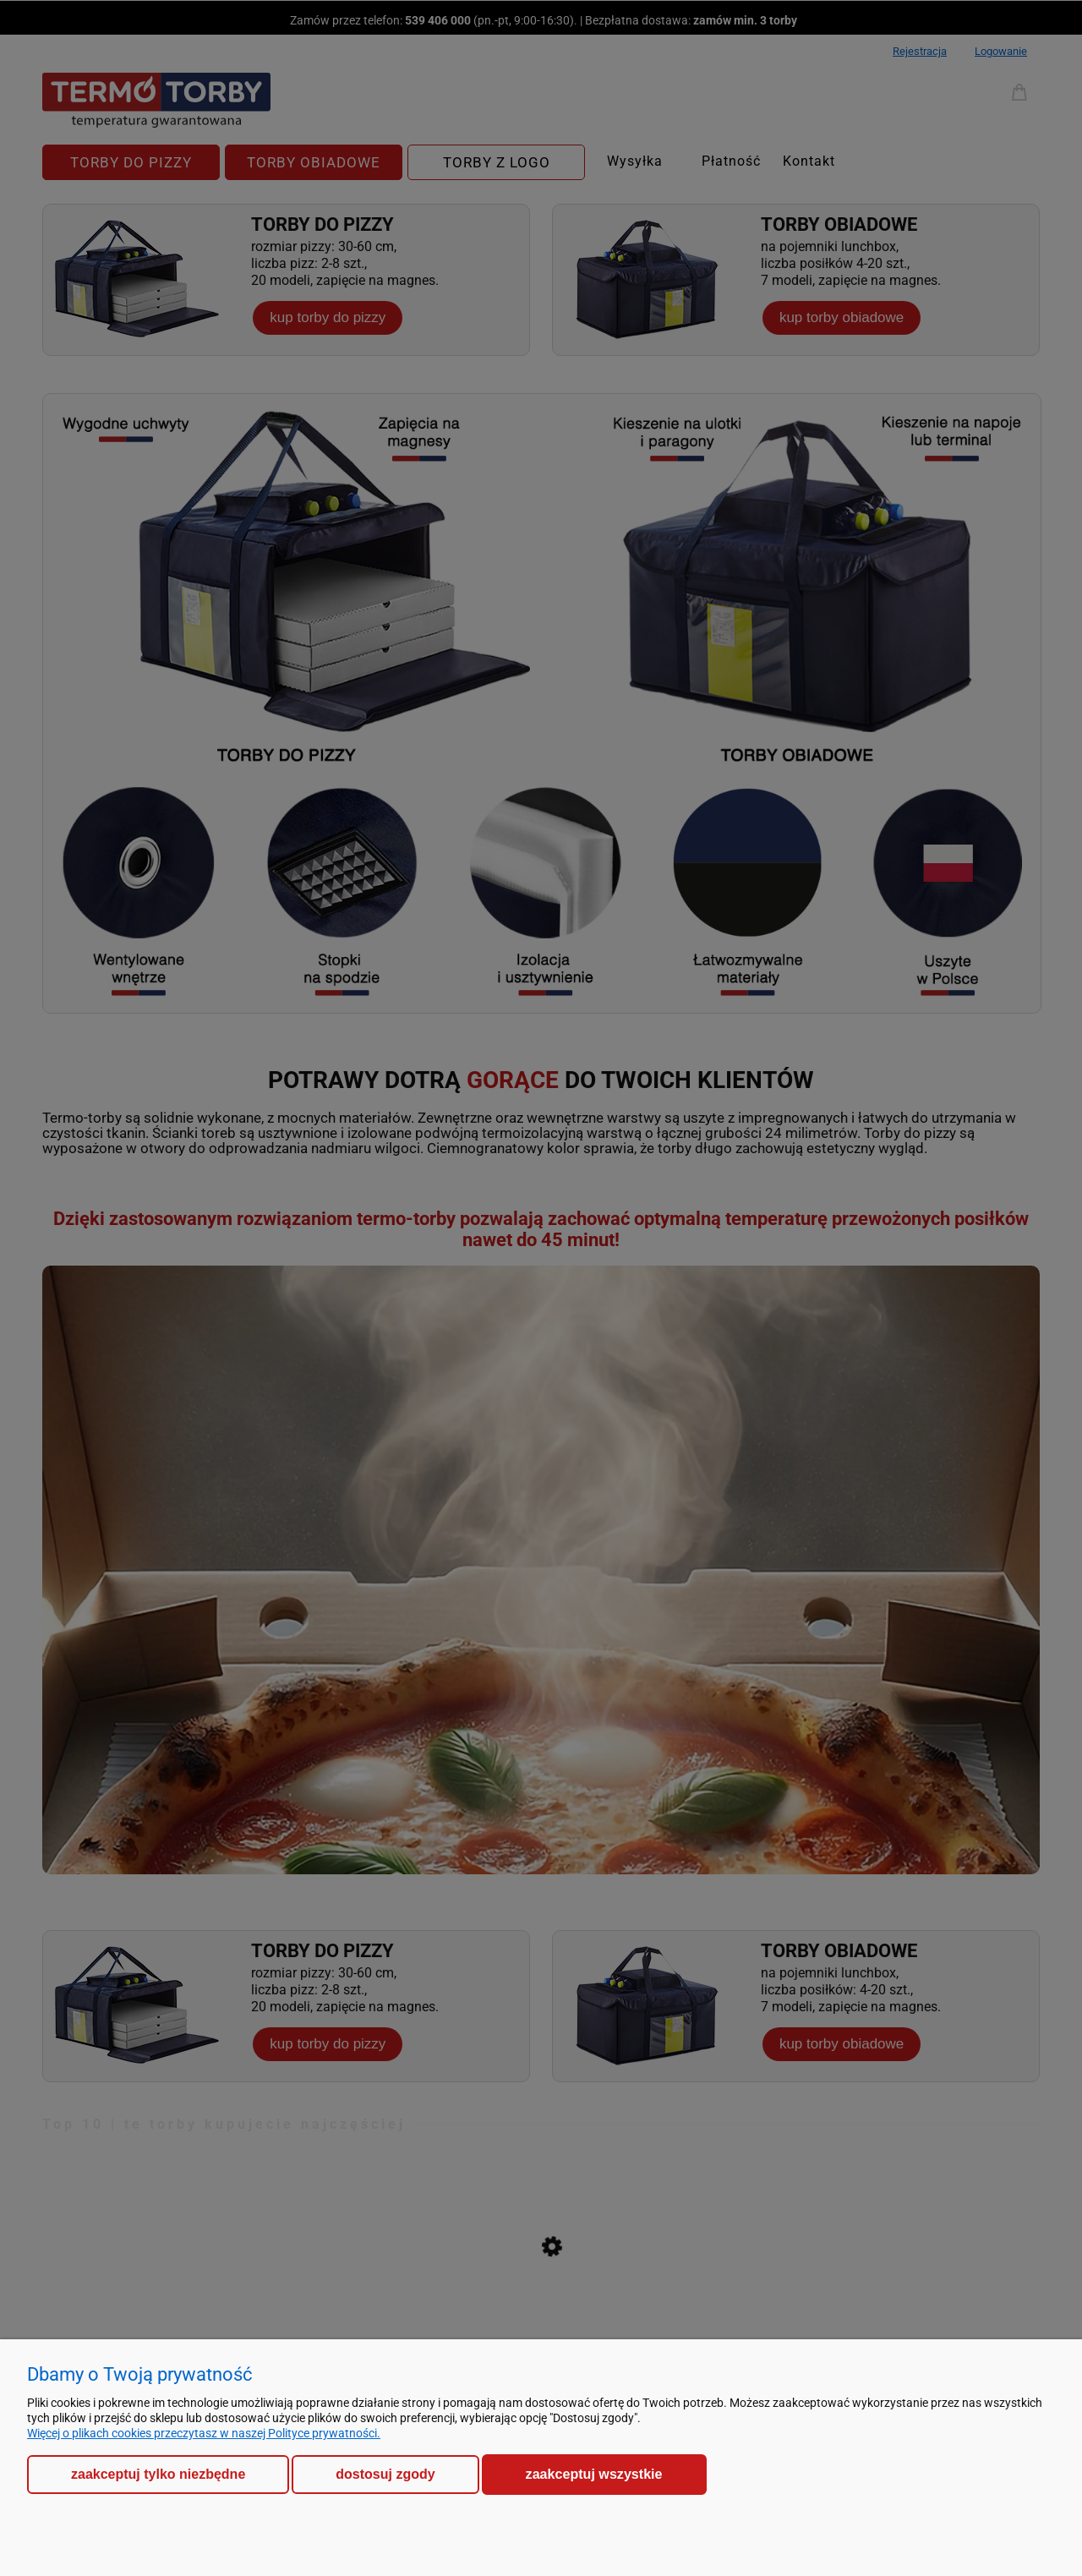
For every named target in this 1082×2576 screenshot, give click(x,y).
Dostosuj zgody (385, 2474)
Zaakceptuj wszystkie (594, 2473)
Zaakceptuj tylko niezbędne (158, 2474)
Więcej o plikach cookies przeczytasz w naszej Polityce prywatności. (203, 2433)
